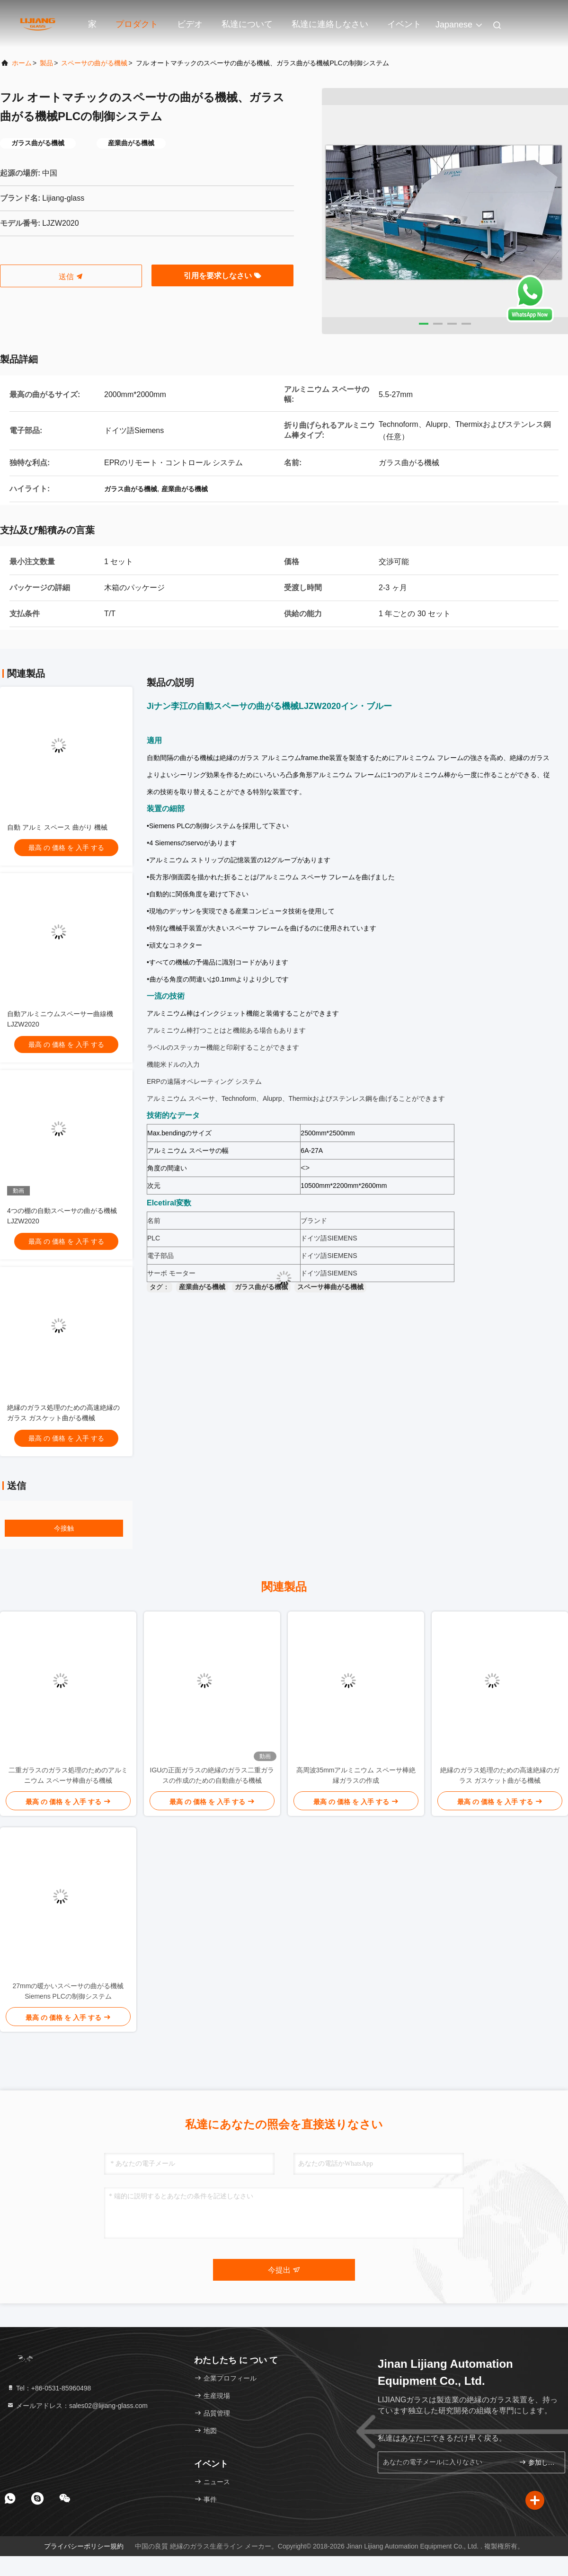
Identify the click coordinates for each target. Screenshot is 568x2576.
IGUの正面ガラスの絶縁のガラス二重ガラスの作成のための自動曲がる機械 (212, 1775)
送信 (71, 277)
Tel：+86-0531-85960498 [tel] (49, 2388)
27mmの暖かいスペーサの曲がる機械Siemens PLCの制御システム (68, 1991)
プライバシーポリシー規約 (84, 2546)
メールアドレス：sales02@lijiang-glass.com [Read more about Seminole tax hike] (77, 2405)
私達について (247, 24)
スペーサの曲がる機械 (94, 63)
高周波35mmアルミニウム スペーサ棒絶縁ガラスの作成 (356, 1775)
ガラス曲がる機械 (261, 1287)
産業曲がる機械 (202, 1287)
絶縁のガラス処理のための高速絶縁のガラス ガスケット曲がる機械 (499, 1775)
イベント (404, 24)
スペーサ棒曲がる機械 (330, 1287)
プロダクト (136, 24)
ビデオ (190, 24)
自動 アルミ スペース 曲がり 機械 (57, 827)
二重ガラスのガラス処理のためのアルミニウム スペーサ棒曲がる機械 (68, 1775)
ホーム (22, 63)
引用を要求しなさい (222, 276)
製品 (46, 63)
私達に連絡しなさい (330, 24)
